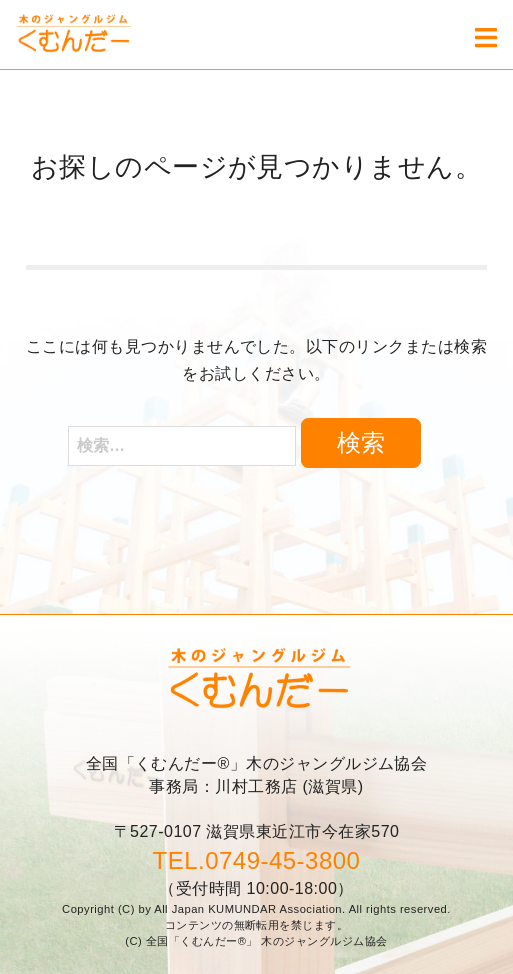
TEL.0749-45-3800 (257, 860)
